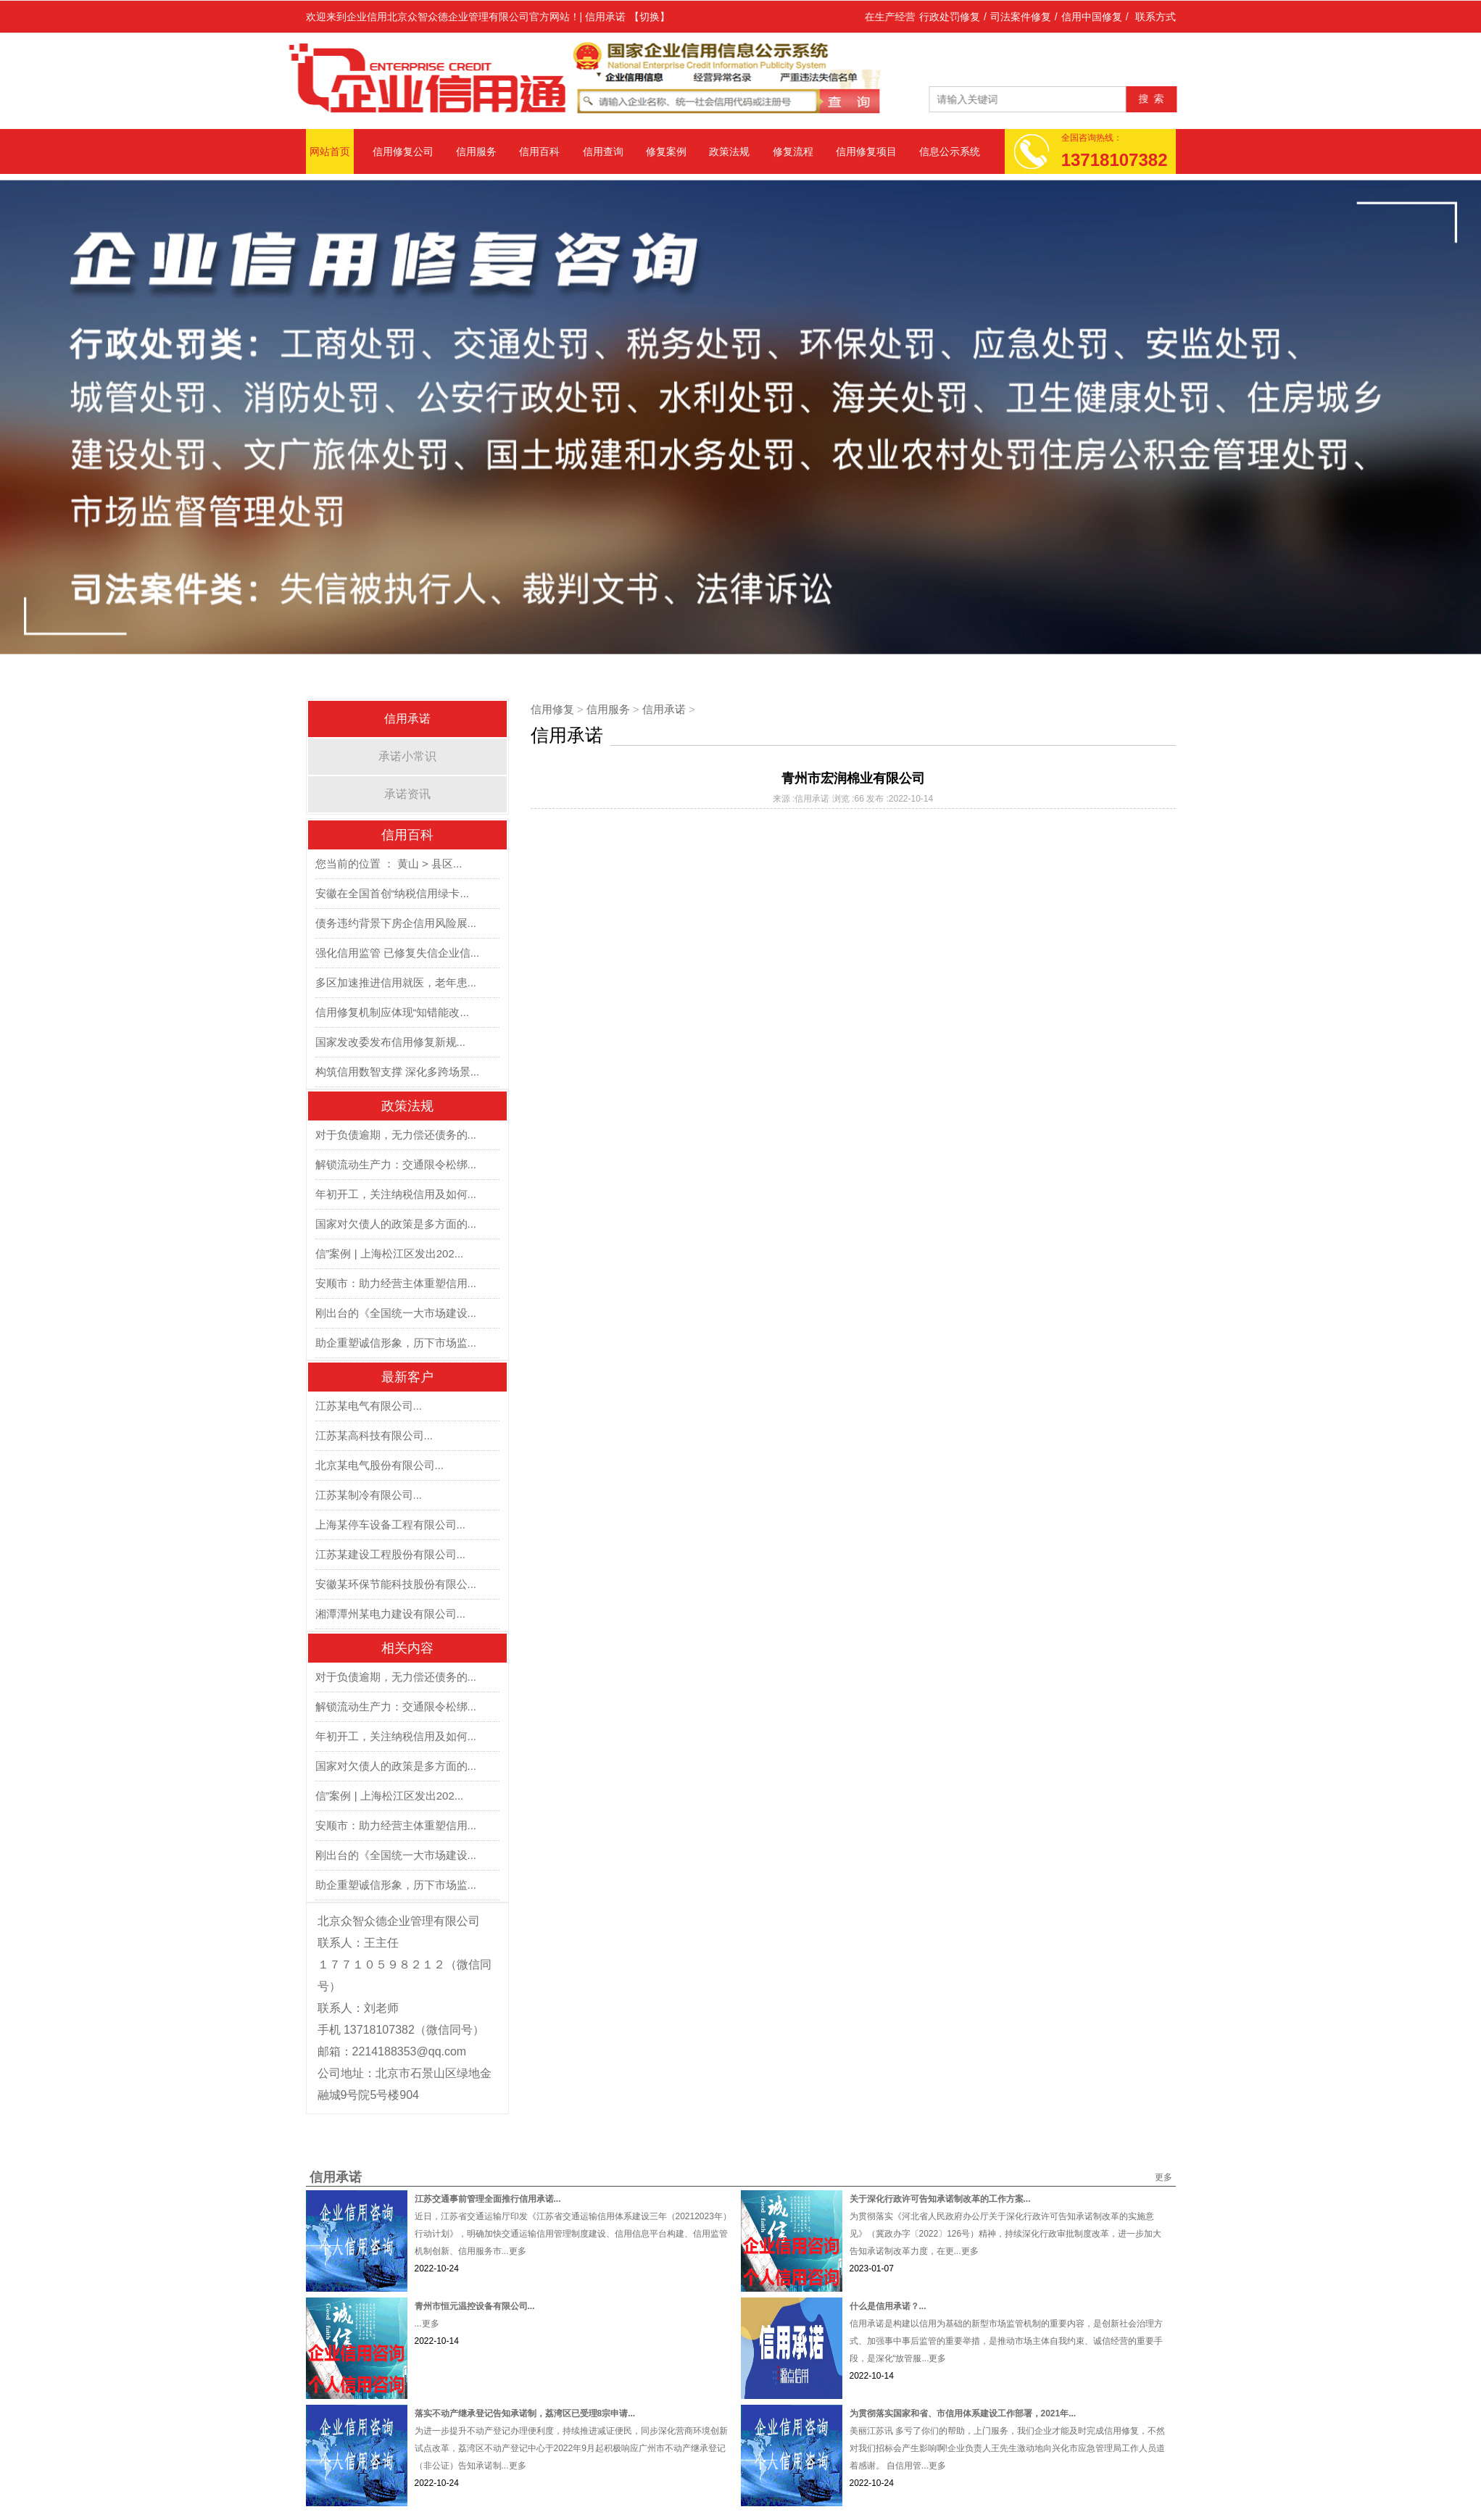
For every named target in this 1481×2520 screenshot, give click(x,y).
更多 (1163, 2177)
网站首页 (330, 151)
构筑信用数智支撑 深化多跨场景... (397, 1071)
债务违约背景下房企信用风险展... (396, 923)
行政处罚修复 (949, 16)
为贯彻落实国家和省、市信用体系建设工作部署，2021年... (963, 2413)
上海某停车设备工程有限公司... (390, 1524)
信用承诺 (407, 718)
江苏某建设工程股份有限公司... (390, 1554)
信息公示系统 (949, 151)
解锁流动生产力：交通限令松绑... (396, 1164)
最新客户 (407, 1377)
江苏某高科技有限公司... (374, 1435)
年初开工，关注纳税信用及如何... (396, 1194)
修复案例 (666, 151)
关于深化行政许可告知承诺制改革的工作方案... (940, 2199)
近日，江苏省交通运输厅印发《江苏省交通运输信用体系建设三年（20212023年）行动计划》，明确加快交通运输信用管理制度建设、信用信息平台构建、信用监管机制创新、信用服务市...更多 (573, 2233)
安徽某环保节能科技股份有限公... (396, 1584)
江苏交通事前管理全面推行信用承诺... (488, 2199)
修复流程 (793, 151)
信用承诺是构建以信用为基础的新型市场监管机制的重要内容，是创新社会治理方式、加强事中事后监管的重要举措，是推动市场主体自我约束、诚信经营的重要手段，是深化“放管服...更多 (1006, 2341)
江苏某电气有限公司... (369, 1406)
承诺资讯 (407, 794)
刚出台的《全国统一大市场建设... (396, 1313)
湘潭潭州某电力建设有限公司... (390, 1614)
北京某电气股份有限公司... (379, 1465)
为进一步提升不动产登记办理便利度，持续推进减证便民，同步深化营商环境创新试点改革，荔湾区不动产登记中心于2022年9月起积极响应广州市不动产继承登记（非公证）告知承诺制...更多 (571, 2448)
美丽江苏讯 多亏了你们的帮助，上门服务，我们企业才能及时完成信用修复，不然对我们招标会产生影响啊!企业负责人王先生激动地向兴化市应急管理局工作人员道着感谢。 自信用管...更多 (1007, 2448)
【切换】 (649, 16)
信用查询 (603, 151)
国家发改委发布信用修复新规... (390, 1042)
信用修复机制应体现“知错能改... (392, 1012)
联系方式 (1155, 16)
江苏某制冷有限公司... (369, 1495)
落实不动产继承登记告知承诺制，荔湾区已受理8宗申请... (525, 2413)
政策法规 (729, 151)
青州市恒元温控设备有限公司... (475, 2306)
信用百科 (539, 151)
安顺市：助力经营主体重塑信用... (396, 1283)
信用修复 (552, 709)
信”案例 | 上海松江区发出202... (389, 1253)
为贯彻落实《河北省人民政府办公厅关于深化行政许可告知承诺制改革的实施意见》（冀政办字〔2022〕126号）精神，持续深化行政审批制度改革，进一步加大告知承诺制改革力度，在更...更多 (1006, 2233)
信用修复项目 (866, 151)
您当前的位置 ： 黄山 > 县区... (388, 863)
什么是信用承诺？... (888, 2306)
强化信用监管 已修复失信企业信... (397, 953)
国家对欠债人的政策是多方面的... (396, 1224)
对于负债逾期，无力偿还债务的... (396, 1134)
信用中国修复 (1091, 16)
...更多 (427, 2324)
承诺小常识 (407, 756)
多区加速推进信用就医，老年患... (396, 982)
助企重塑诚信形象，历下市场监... (396, 1342)
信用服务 (476, 151)
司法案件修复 (1020, 16)
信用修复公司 (403, 151)
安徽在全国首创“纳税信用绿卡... (392, 893)
